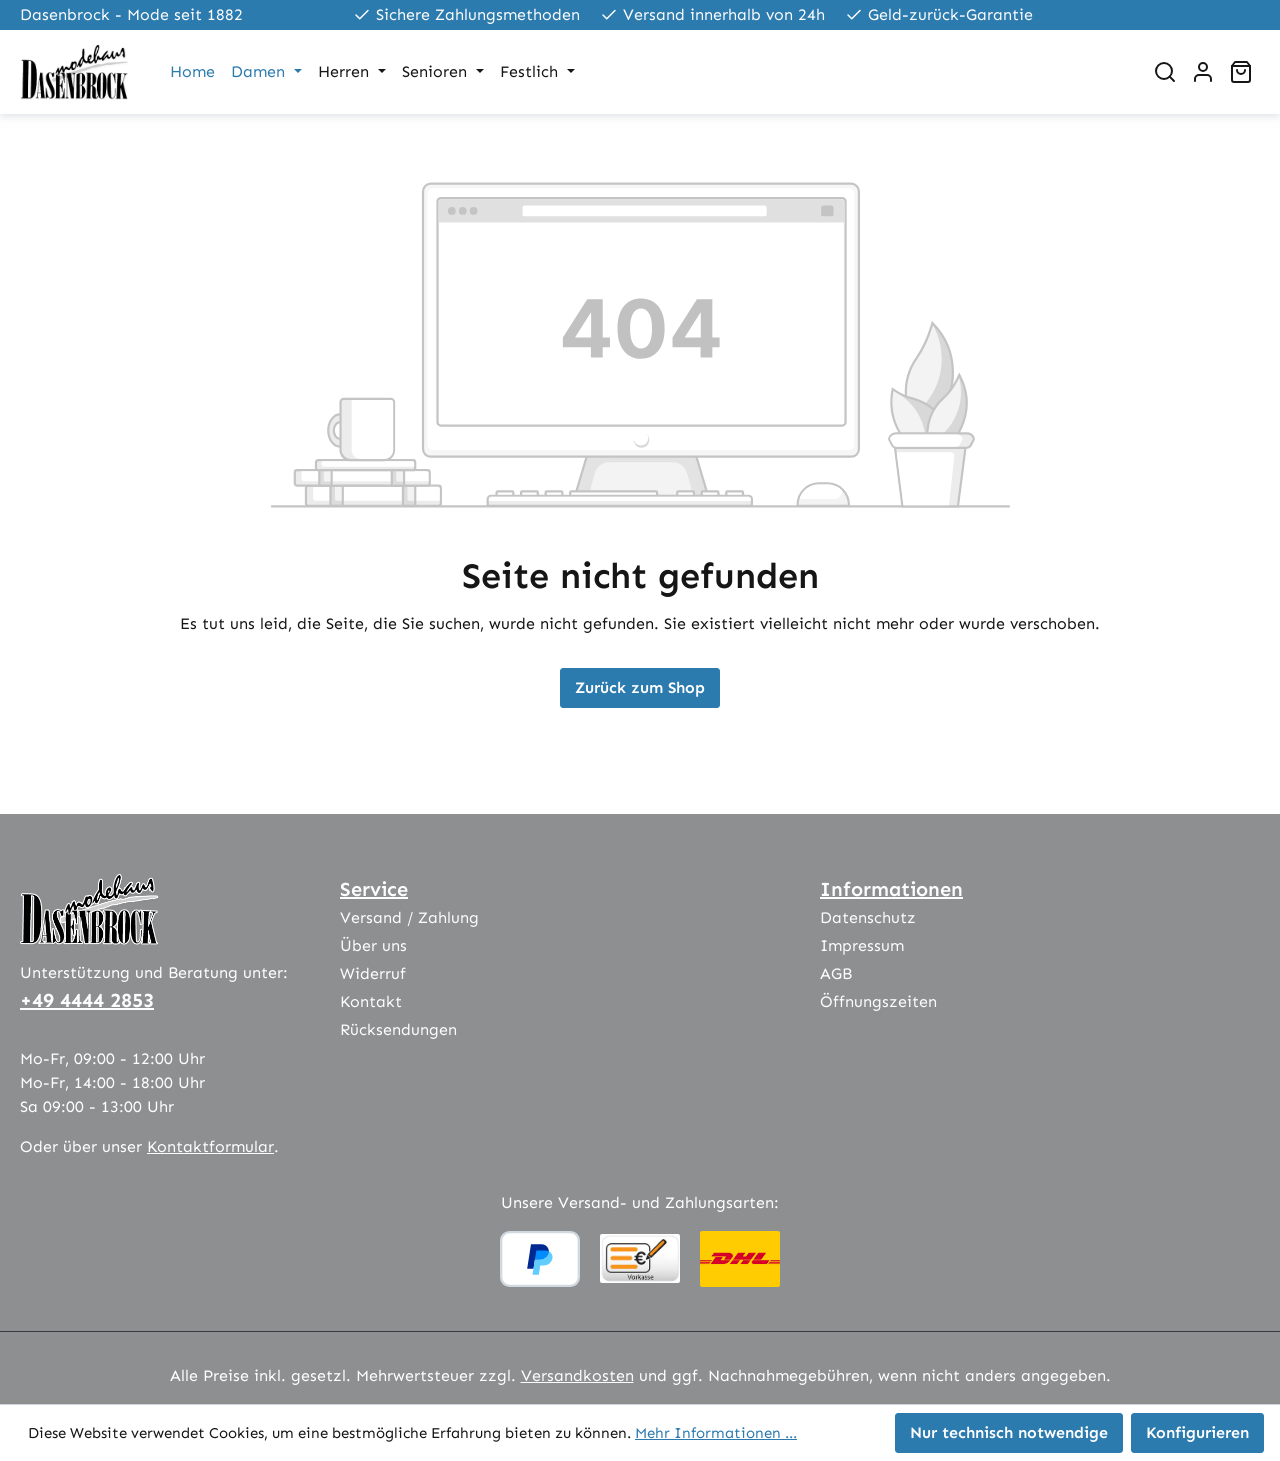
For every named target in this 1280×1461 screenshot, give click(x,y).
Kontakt (371, 1001)
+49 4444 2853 (87, 1000)
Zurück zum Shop (640, 687)
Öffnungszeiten (878, 1001)
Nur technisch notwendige (1009, 1432)
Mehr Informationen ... (716, 1433)
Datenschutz (868, 917)
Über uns (373, 945)
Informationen (891, 889)
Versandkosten (577, 1375)
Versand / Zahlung (409, 917)
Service (374, 889)
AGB (836, 973)
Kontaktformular (210, 1146)
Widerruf (373, 973)
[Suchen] (1165, 72)
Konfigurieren (1197, 1432)
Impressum (862, 945)
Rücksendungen (398, 1029)
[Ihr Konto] (1203, 72)
